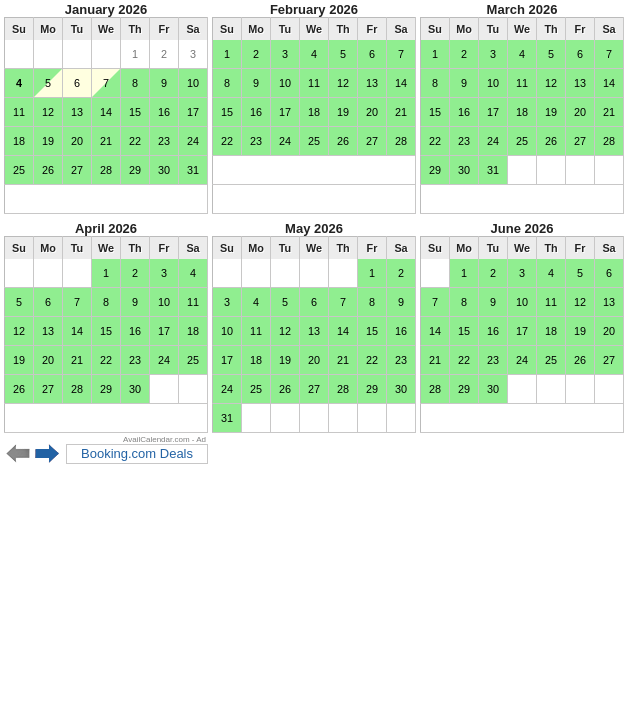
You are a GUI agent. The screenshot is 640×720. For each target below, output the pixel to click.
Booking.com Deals (137, 453)
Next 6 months (47, 454)
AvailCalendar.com (156, 439)
